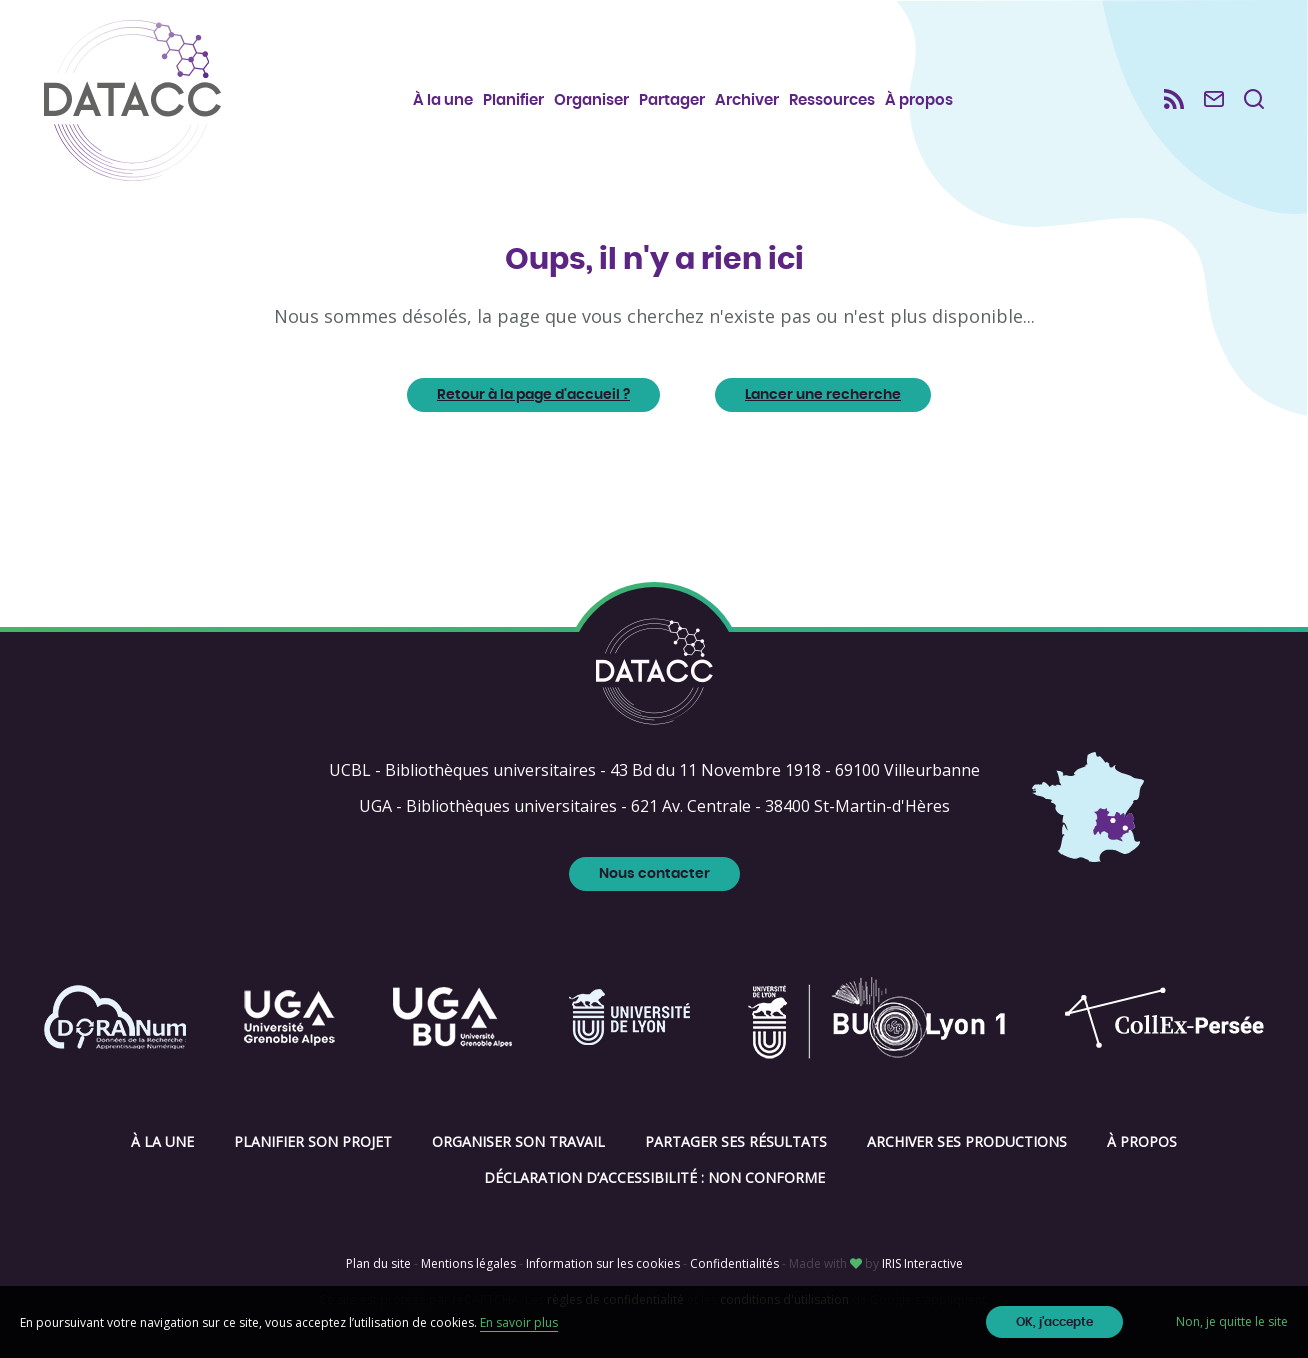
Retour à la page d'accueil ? (533, 395)
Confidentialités (734, 1263)
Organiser (591, 100)
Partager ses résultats (736, 1141)
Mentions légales (468, 1263)
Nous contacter (654, 874)
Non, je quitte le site (1232, 1321)
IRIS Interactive (922, 1263)
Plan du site (378, 1263)
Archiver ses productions (967, 1141)
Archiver (747, 100)
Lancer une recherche (823, 395)
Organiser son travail (518, 1141)
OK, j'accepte (1054, 1322)
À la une (443, 100)
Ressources (832, 100)
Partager (672, 100)
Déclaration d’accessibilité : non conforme (654, 1177)
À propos (919, 100)
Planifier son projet (313, 1141)
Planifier (513, 100)
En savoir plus (519, 1322)
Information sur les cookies (603, 1263)
